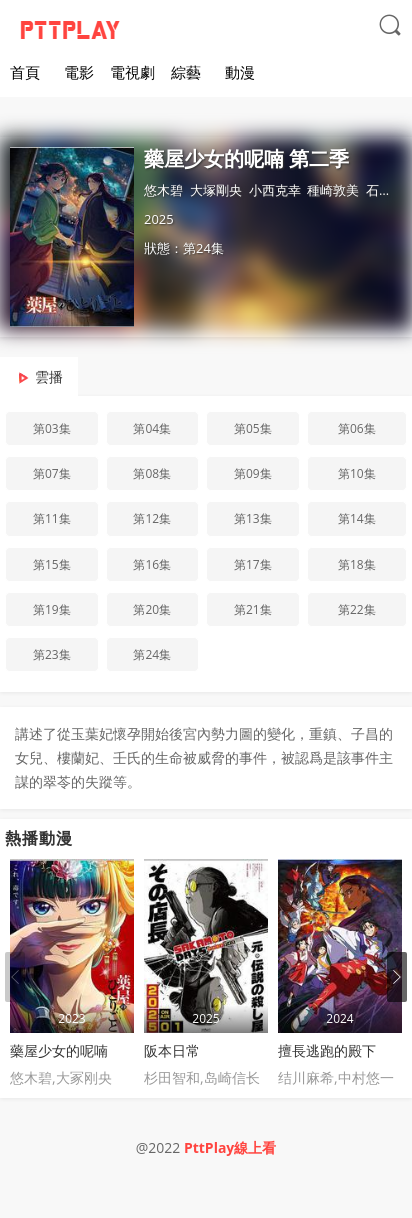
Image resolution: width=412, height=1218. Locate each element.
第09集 (253, 473)
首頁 (25, 72)
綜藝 (186, 72)
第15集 (52, 564)
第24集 (152, 654)
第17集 (253, 564)
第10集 (357, 473)
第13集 (253, 518)
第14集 (357, 518)
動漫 (240, 72)
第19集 (52, 609)
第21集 (253, 609)
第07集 (52, 473)
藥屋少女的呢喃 (59, 1050)
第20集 (152, 609)
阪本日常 (172, 1050)
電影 (79, 72)
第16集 (152, 564)
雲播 (49, 376)
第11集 (52, 518)
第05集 (253, 428)
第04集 (152, 428)
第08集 (152, 473)
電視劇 (132, 72)
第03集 (52, 428)
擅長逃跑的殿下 (327, 1050)
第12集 (152, 518)
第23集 (52, 654)
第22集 (357, 609)
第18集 (357, 564)
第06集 (357, 428)
